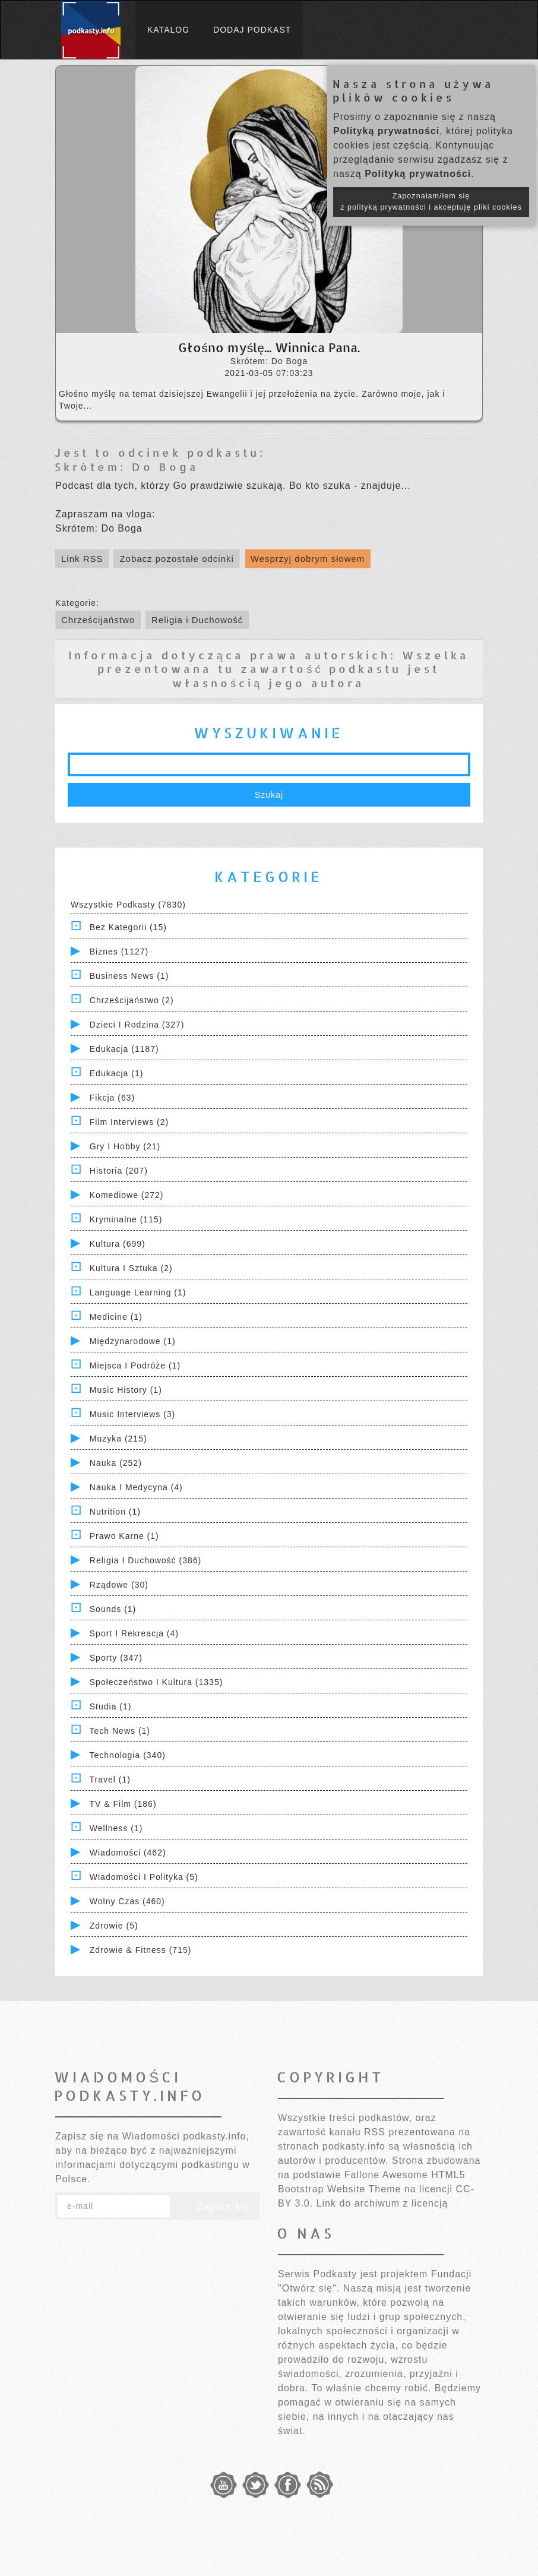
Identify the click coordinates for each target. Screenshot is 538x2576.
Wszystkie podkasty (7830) (128, 904)
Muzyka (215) (118, 1438)
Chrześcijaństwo (98, 620)
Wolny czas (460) (127, 1901)
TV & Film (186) (123, 1804)
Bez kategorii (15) (128, 927)
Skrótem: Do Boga (127, 466)
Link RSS (82, 559)
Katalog (168, 29)
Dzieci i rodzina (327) (137, 1024)
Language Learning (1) (138, 1292)
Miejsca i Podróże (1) (135, 1365)
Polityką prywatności (386, 131)
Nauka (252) (116, 1463)
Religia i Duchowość (197, 620)
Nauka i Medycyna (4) (136, 1487)
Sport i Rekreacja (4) (134, 1633)
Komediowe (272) (127, 1195)
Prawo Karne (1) (124, 1536)
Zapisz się (215, 2206)
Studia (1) (111, 1706)
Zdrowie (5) (114, 1925)
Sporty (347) (116, 1657)
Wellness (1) (116, 1828)
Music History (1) (126, 1390)
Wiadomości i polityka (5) (144, 1877)
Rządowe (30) (119, 1584)
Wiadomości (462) (128, 1852)
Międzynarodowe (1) (133, 1341)
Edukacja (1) (117, 1073)
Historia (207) (119, 1170)
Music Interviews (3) (132, 1414)
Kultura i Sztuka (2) (131, 1268)
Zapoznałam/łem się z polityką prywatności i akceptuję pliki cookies (431, 201)
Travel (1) (110, 1779)
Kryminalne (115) (126, 1219)
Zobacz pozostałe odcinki (176, 559)
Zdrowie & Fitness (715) (141, 1950)
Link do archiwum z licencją (382, 2203)
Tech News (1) (120, 1731)
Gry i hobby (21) (125, 1146)
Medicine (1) (116, 1317)
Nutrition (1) (115, 1511)
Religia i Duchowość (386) (145, 1560)
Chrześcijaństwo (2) (132, 1000)
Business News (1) (129, 976)
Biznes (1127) (119, 951)
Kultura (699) (117, 1244)
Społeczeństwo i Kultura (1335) (156, 1682)
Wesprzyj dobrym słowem (308, 559)
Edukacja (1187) (124, 1049)
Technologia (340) (128, 1755)
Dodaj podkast (252, 29)
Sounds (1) (113, 1609)
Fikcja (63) (112, 1097)
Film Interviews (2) (129, 1122)
